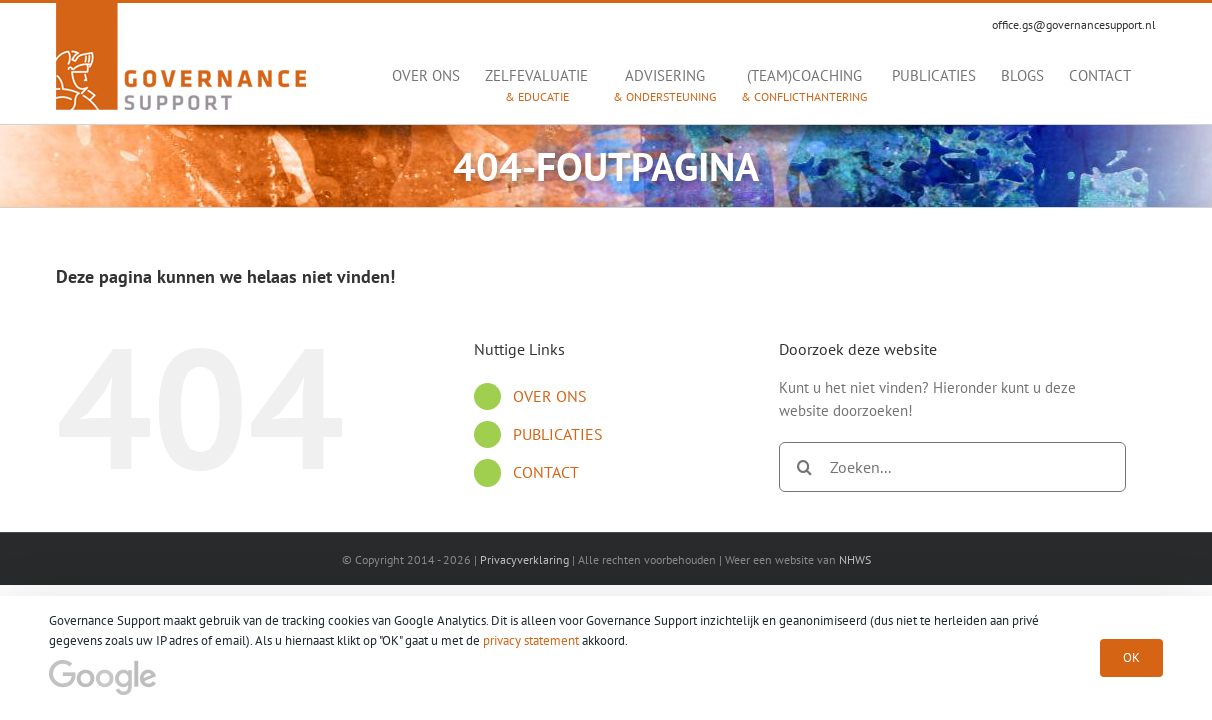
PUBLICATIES (558, 434)
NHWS (855, 559)
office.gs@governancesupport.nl (1074, 24)
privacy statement (531, 640)
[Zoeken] (804, 467)
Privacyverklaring (524, 559)
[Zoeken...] (952, 467)
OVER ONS (550, 396)
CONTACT (546, 472)
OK (1131, 657)
